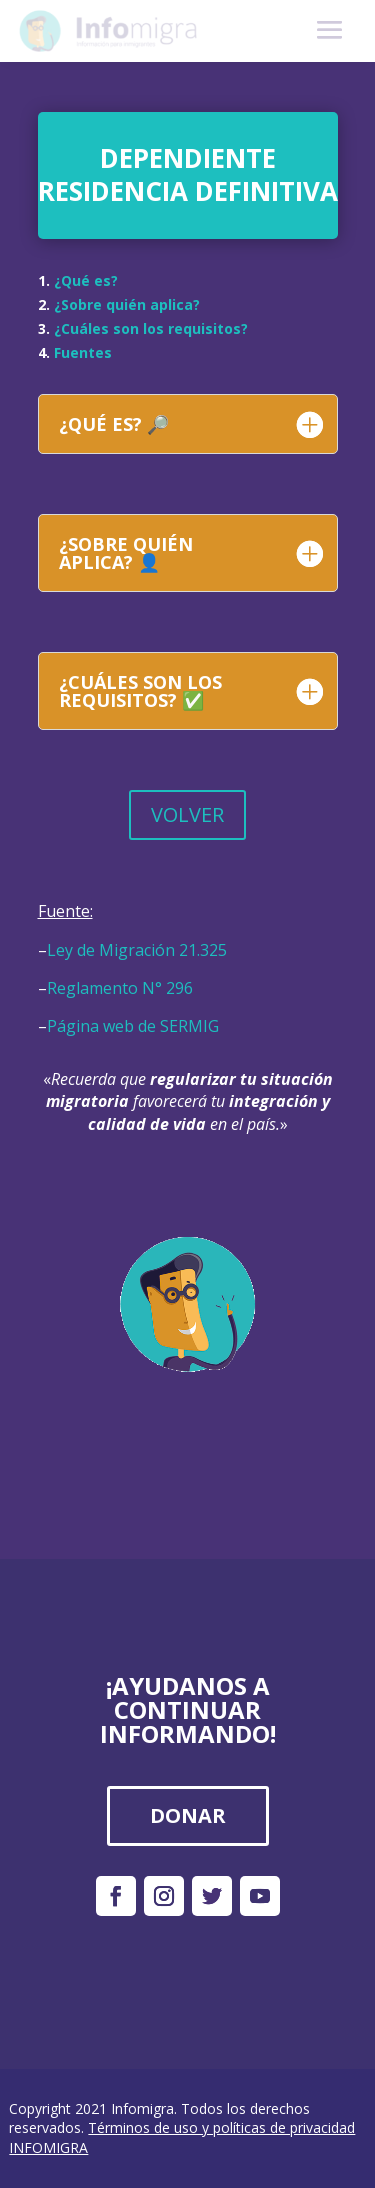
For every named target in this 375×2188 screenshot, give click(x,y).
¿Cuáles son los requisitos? (151, 328)
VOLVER (187, 814)
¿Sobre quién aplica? (127, 304)
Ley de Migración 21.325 (137, 950)
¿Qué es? (86, 280)
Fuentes (83, 352)
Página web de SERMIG (133, 1026)
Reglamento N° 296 (120, 988)
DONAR (188, 1815)
